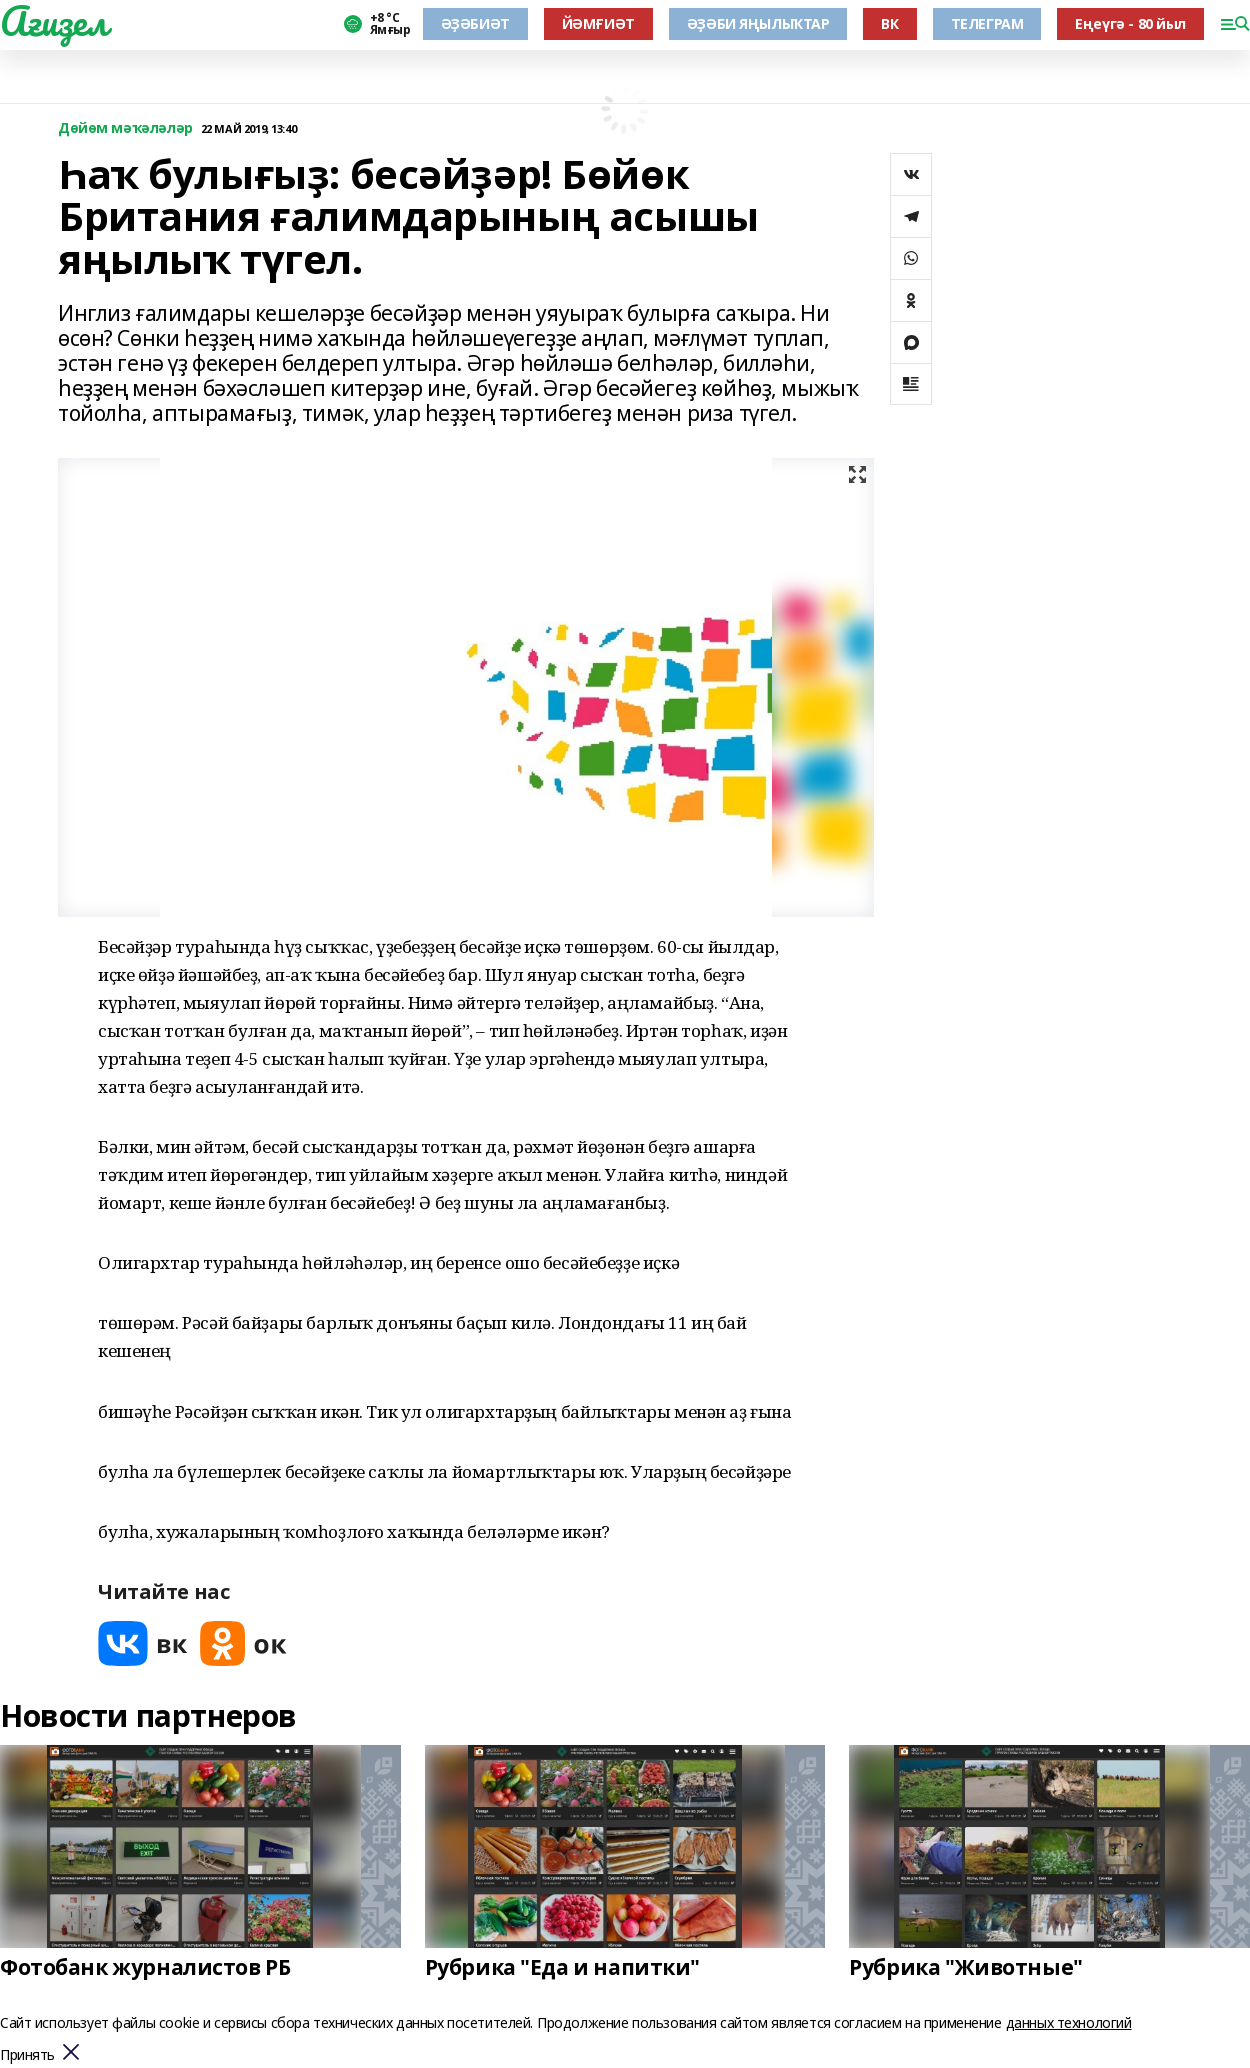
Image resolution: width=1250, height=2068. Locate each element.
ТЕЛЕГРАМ (987, 23)
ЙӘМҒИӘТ (598, 23)
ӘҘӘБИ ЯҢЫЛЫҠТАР (758, 23)
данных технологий (1069, 2022)
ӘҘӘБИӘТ (475, 23)
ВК (889, 23)
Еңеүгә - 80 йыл (1130, 23)
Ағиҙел (53, 21)
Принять (27, 2055)
